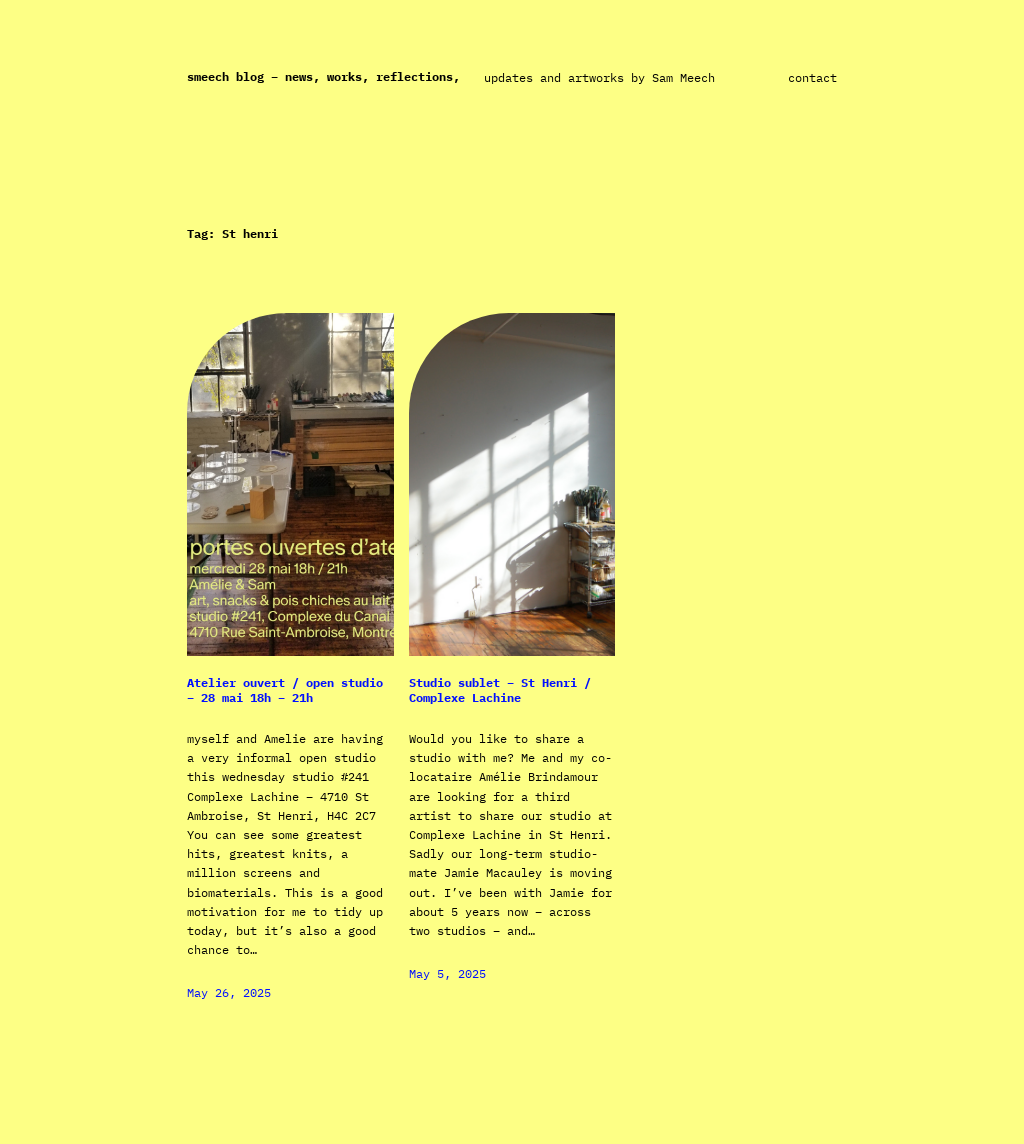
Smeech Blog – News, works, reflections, (323, 76)
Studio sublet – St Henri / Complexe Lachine (500, 690)
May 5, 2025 (447, 973)
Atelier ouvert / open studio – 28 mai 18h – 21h (285, 690)
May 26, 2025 (229, 992)
